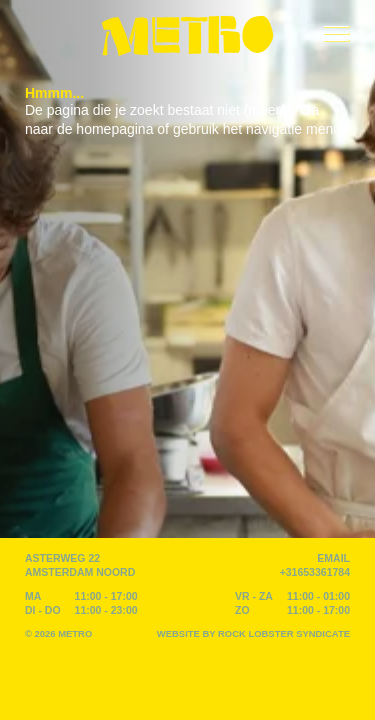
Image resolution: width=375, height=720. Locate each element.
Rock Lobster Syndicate (284, 633)
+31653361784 (315, 572)
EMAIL (333, 558)
